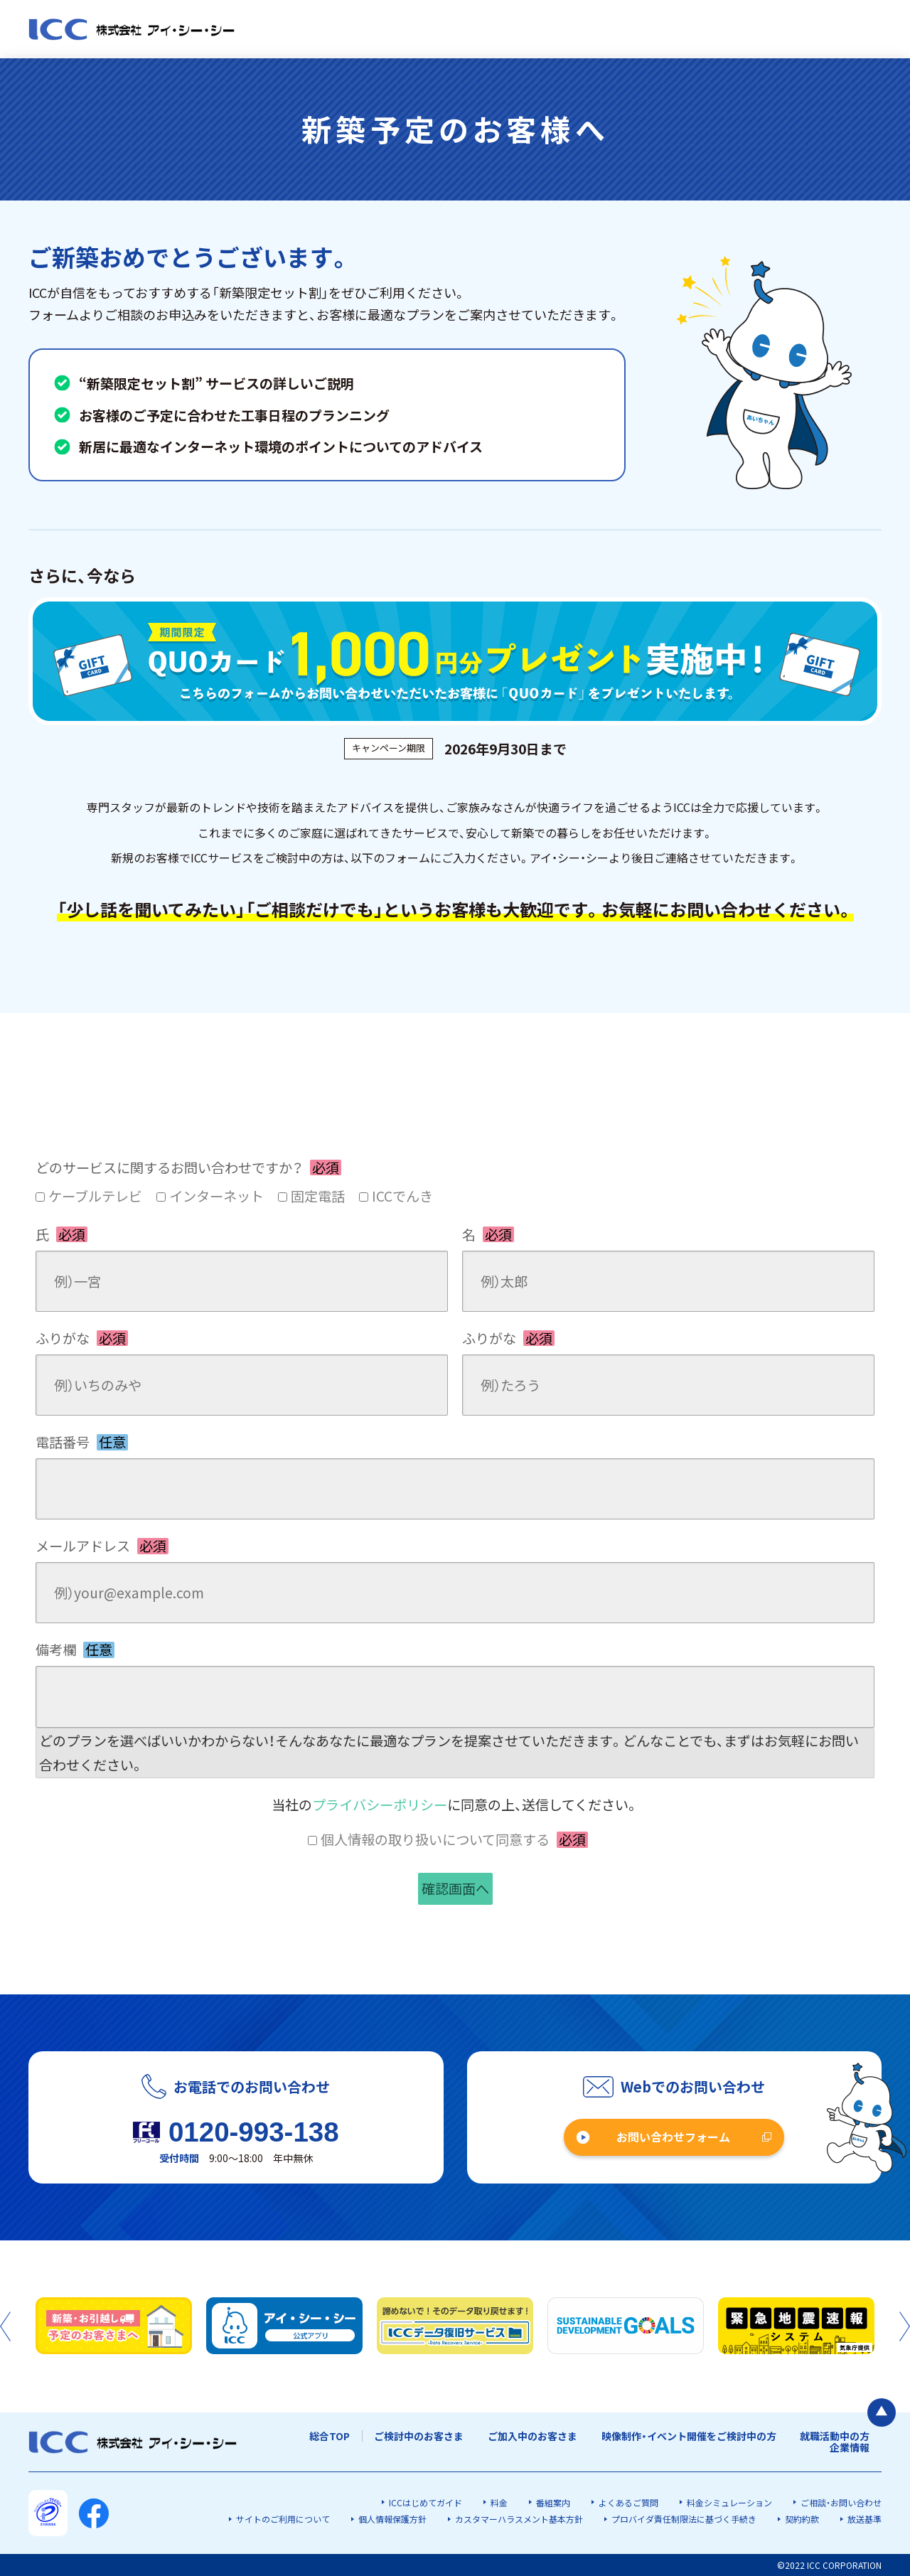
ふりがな (82, 1338)
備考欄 (75, 1650)
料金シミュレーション (729, 2502)
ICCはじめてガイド (425, 2502)
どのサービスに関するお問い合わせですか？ (188, 1167)
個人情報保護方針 (392, 2519)
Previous (5, 2326)
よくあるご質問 (628, 2502)
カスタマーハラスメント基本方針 (519, 2519)
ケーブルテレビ (95, 1196)
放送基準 (864, 2519)
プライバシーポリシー (379, 1805)
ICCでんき (402, 1196)
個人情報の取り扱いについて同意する (454, 1839)
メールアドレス (102, 1546)
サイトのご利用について (283, 2519)
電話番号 (82, 1442)
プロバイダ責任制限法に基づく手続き (683, 2519)
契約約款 (802, 2519)
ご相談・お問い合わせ (841, 2502)
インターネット (216, 1196)
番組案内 (553, 2502)
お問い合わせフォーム (673, 2136)
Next (904, 2326)
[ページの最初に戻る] (881, 2412)
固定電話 (318, 1196)
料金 (499, 2502)
